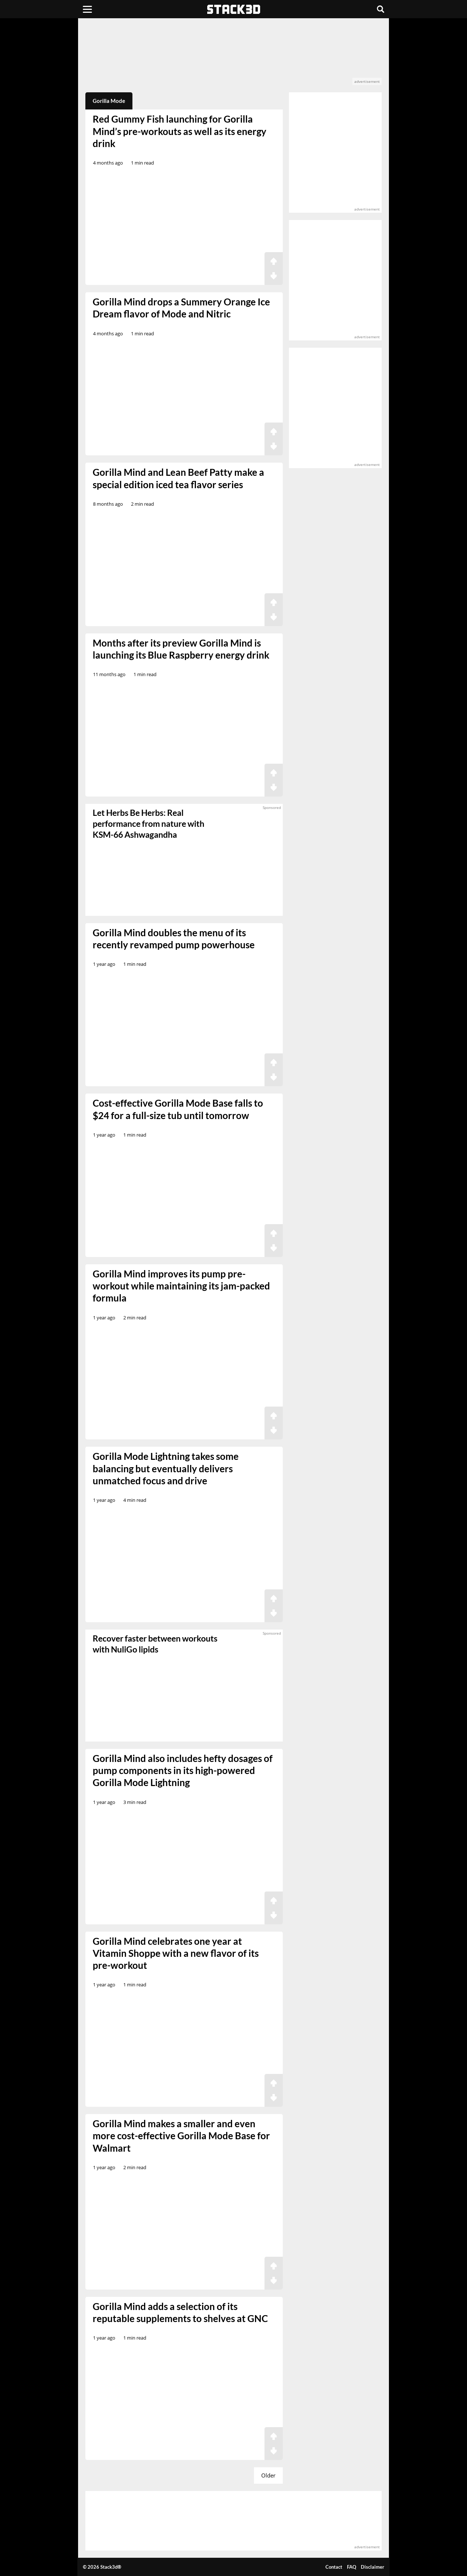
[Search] (380, 9)
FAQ (351, 2567)
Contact (333, 2567)
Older (268, 2475)
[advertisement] (233, 55)
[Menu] (87, 9)
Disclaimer (372, 2567)
